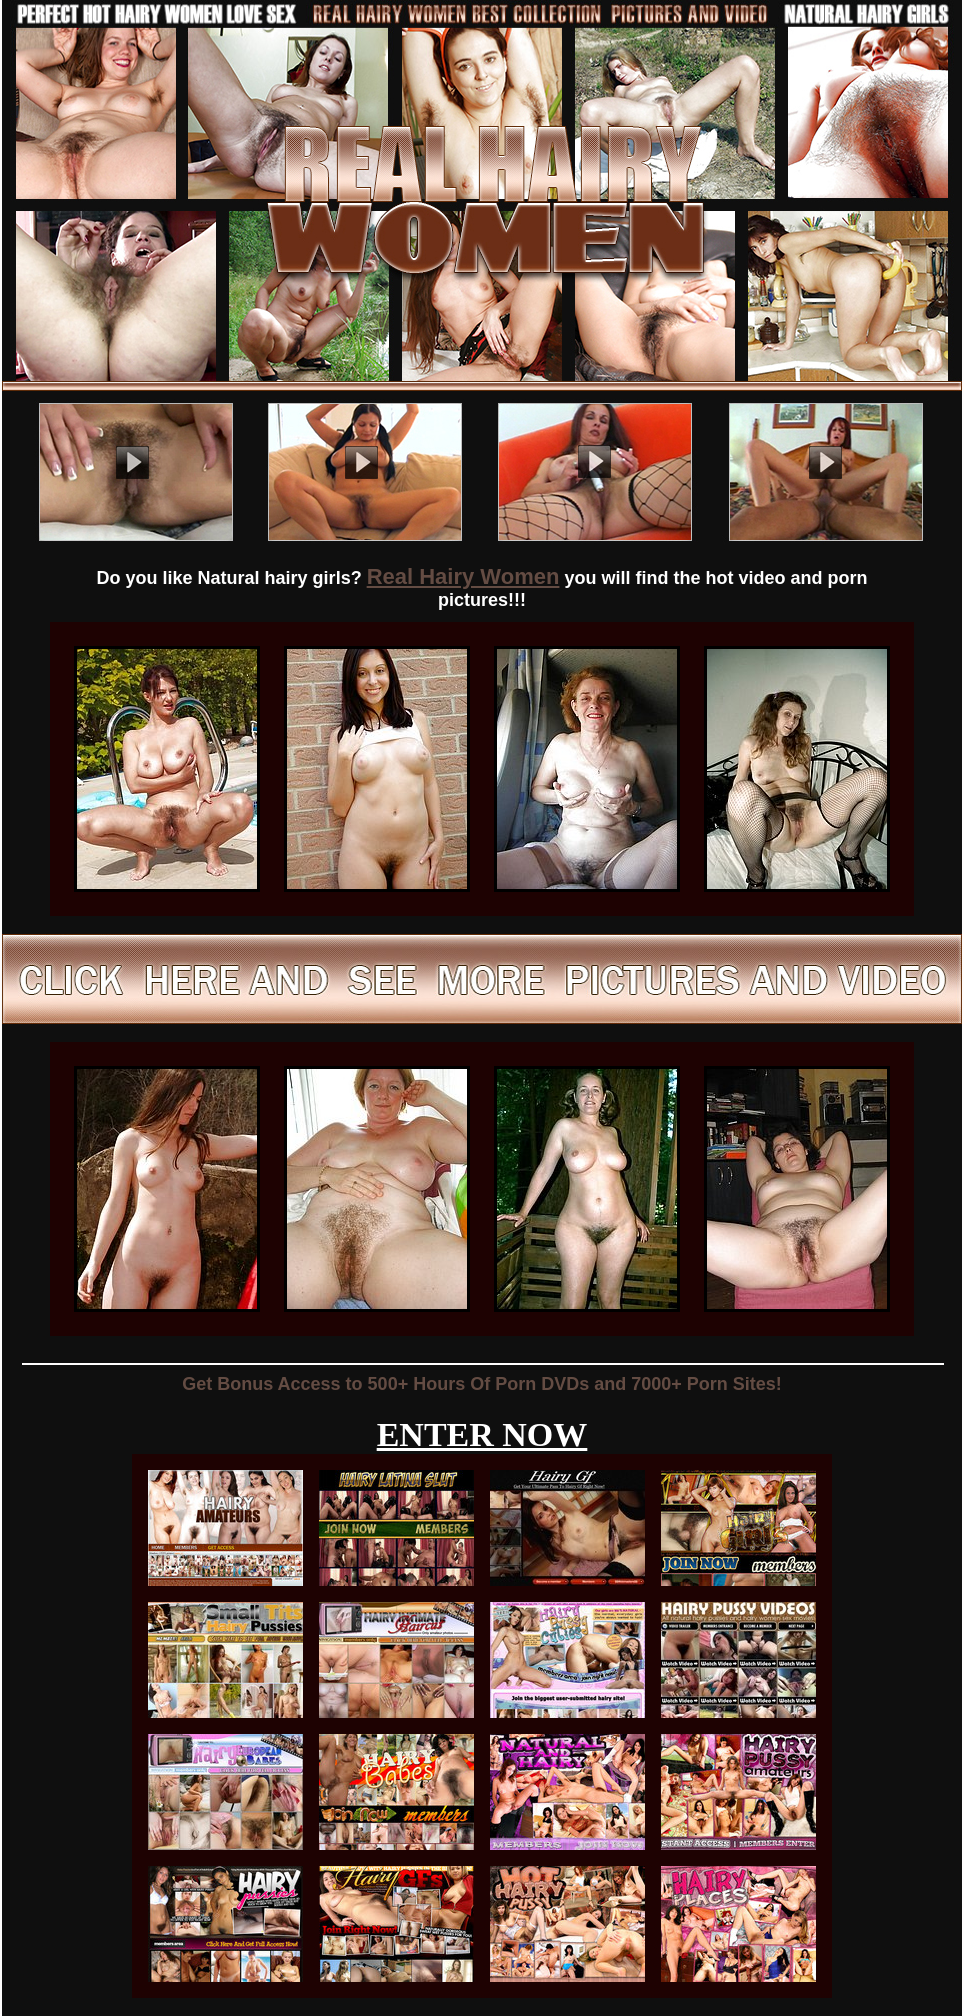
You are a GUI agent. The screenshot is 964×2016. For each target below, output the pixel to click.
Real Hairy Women (463, 576)
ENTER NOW (482, 1434)
